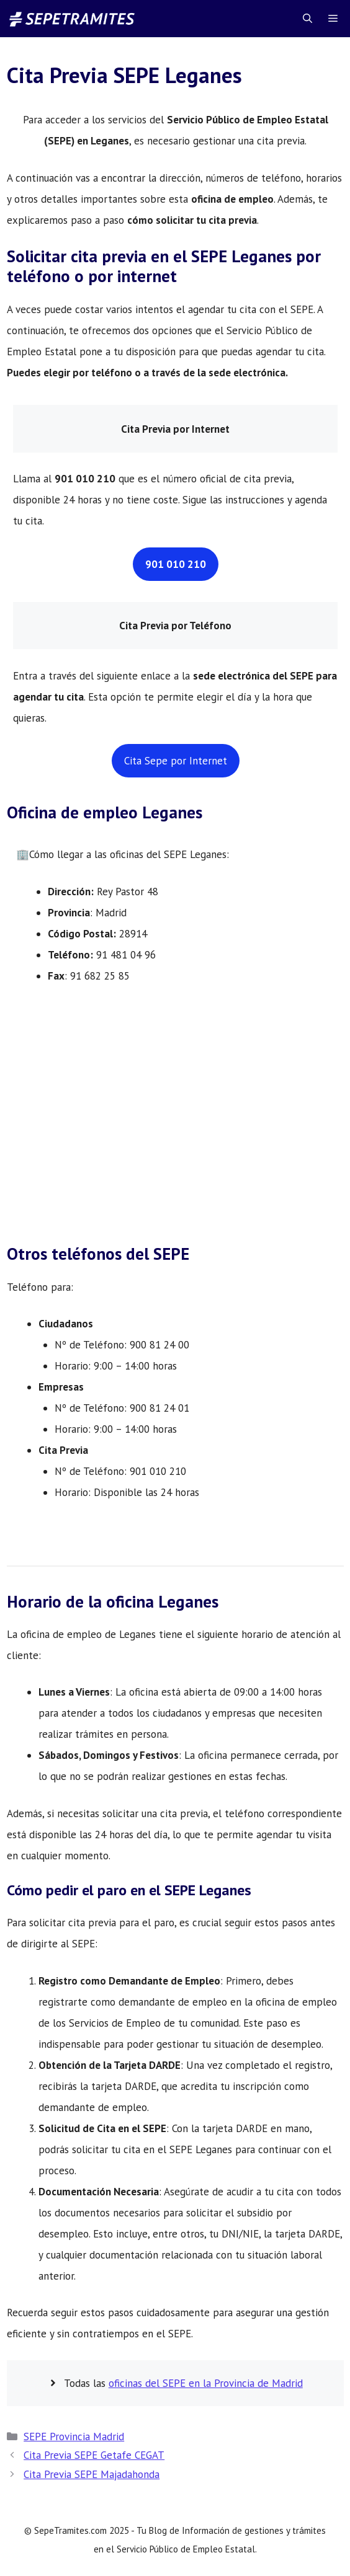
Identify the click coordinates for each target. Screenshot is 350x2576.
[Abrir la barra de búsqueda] (307, 18)
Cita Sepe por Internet (175, 761)
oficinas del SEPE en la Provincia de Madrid (206, 2383)
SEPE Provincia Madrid (74, 2436)
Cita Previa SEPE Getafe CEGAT (94, 2455)
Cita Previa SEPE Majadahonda (91, 2474)
